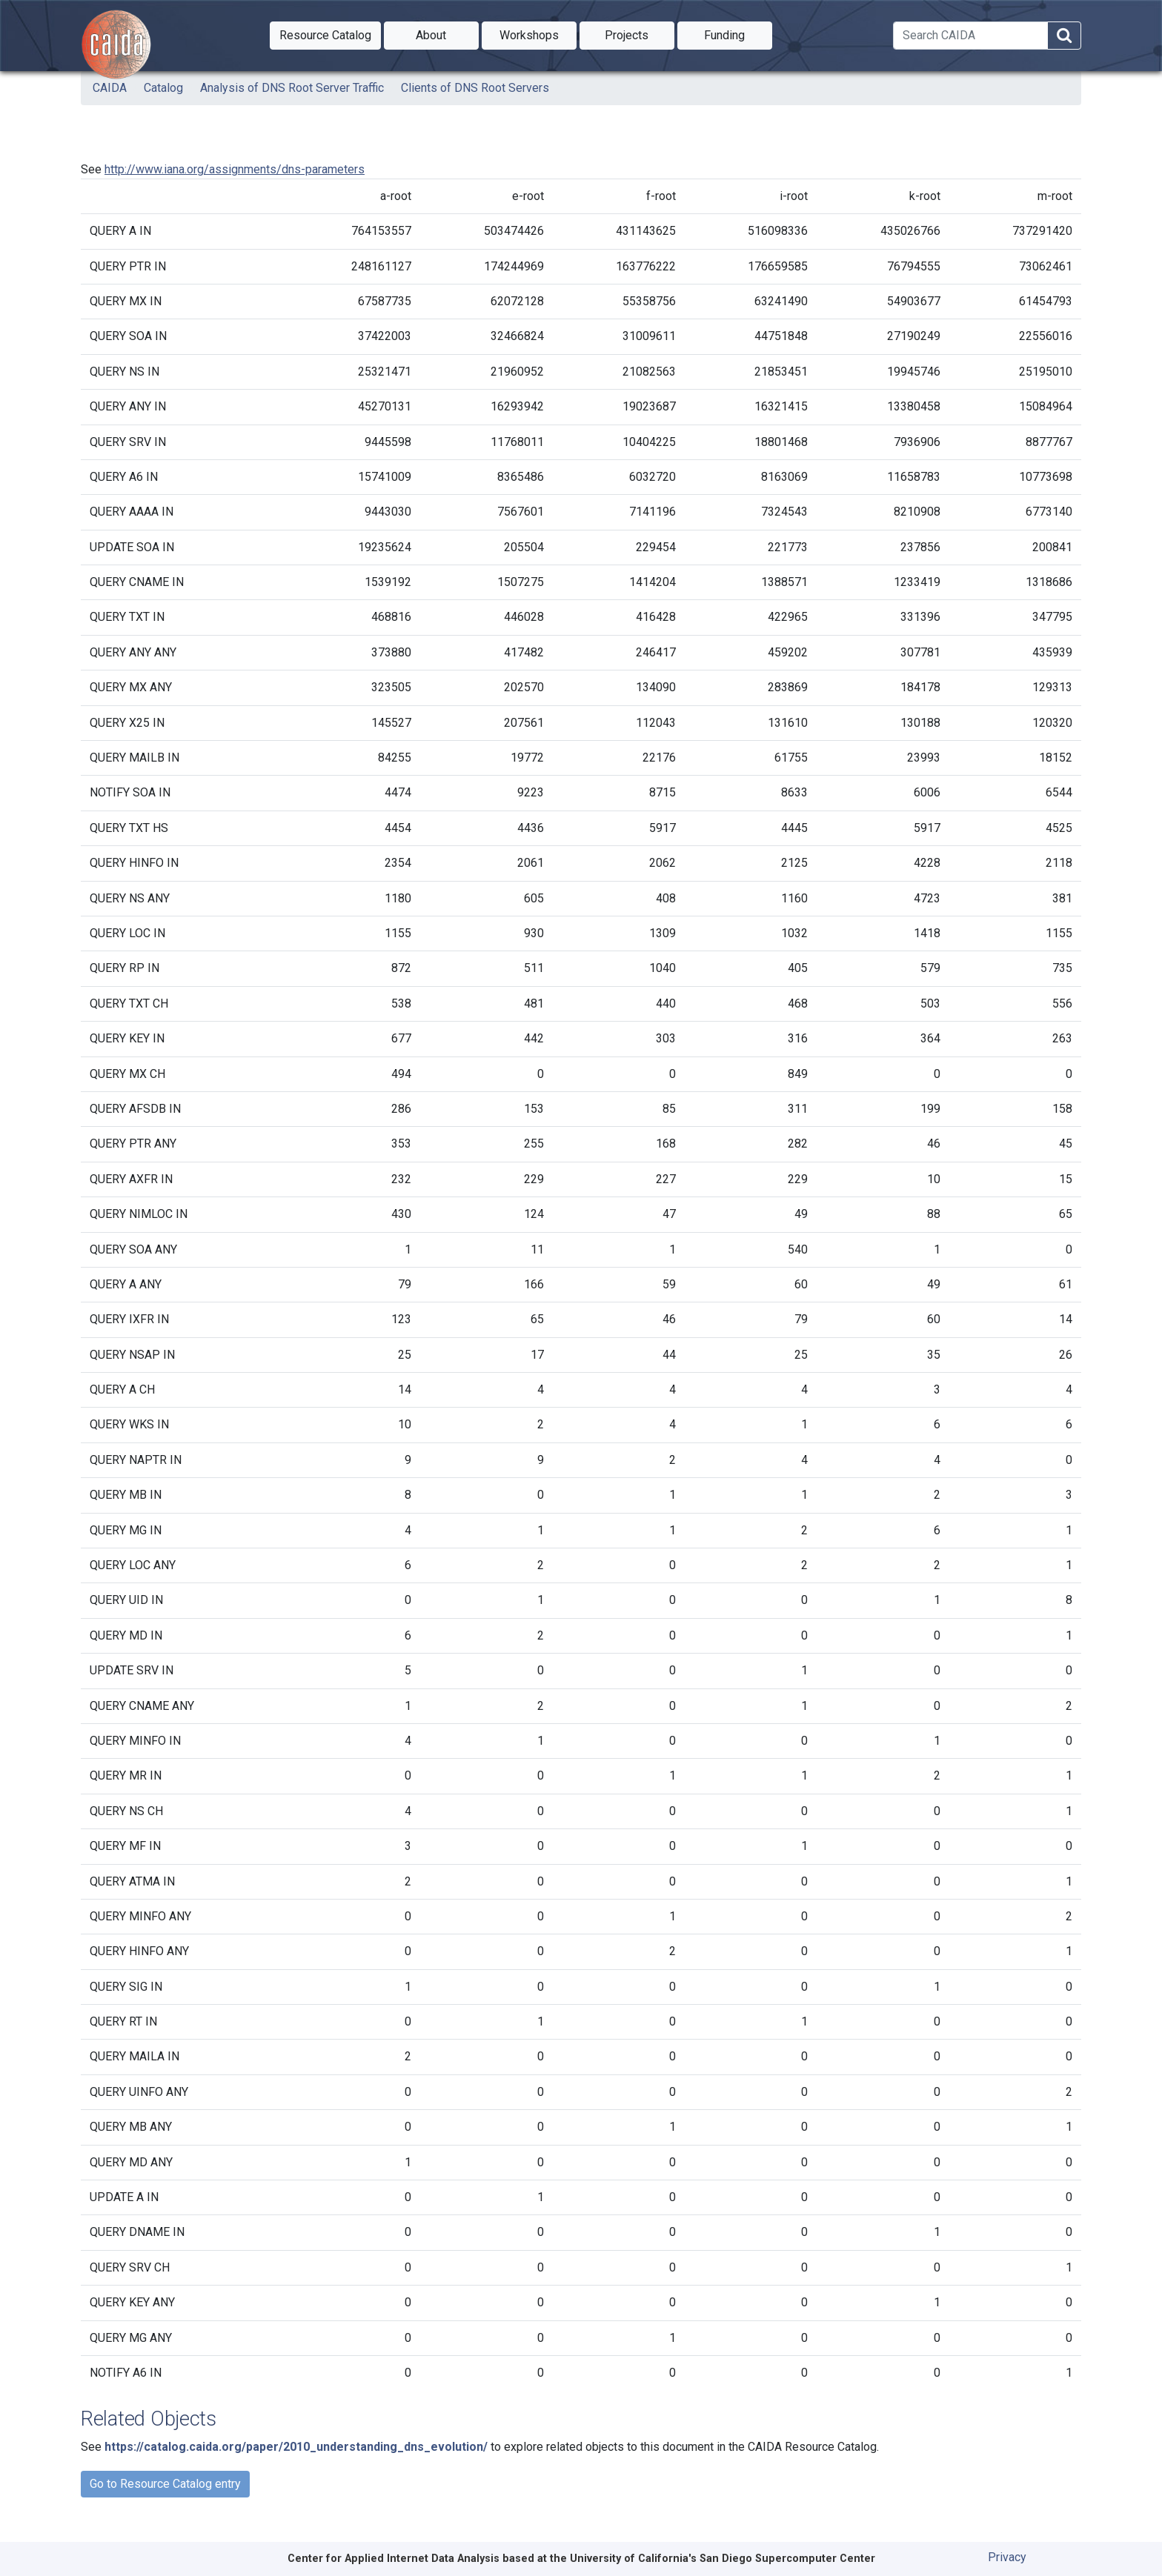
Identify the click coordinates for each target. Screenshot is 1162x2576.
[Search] (970, 35)
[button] (325, 35)
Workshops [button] (538, 34)
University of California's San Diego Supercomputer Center (722, 2558)
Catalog (163, 88)
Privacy (1007, 2557)
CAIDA (110, 88)
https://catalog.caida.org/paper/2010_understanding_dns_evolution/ (296, 2447)
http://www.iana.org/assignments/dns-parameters (234, 169)
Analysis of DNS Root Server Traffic (292, 88)
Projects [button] (639, 34)
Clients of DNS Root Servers (475, 88)
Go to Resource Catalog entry (165, 2484)
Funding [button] (738, 34)
